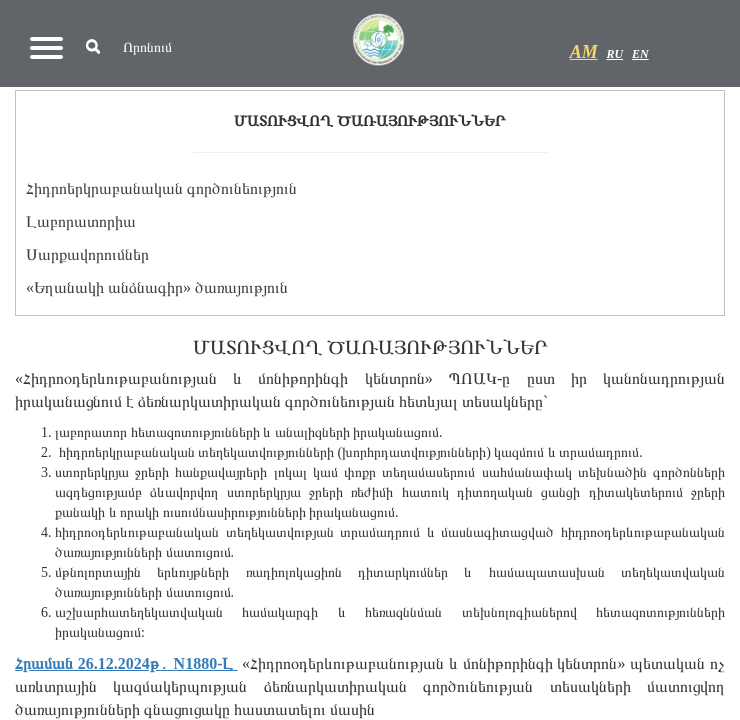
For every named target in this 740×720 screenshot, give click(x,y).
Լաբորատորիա (81, 221)
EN (640, 54)
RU (615, 54)
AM (584, 52)
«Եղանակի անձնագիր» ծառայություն (157, 287)
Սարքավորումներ (87, 254)
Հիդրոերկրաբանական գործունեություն (161, 188)
